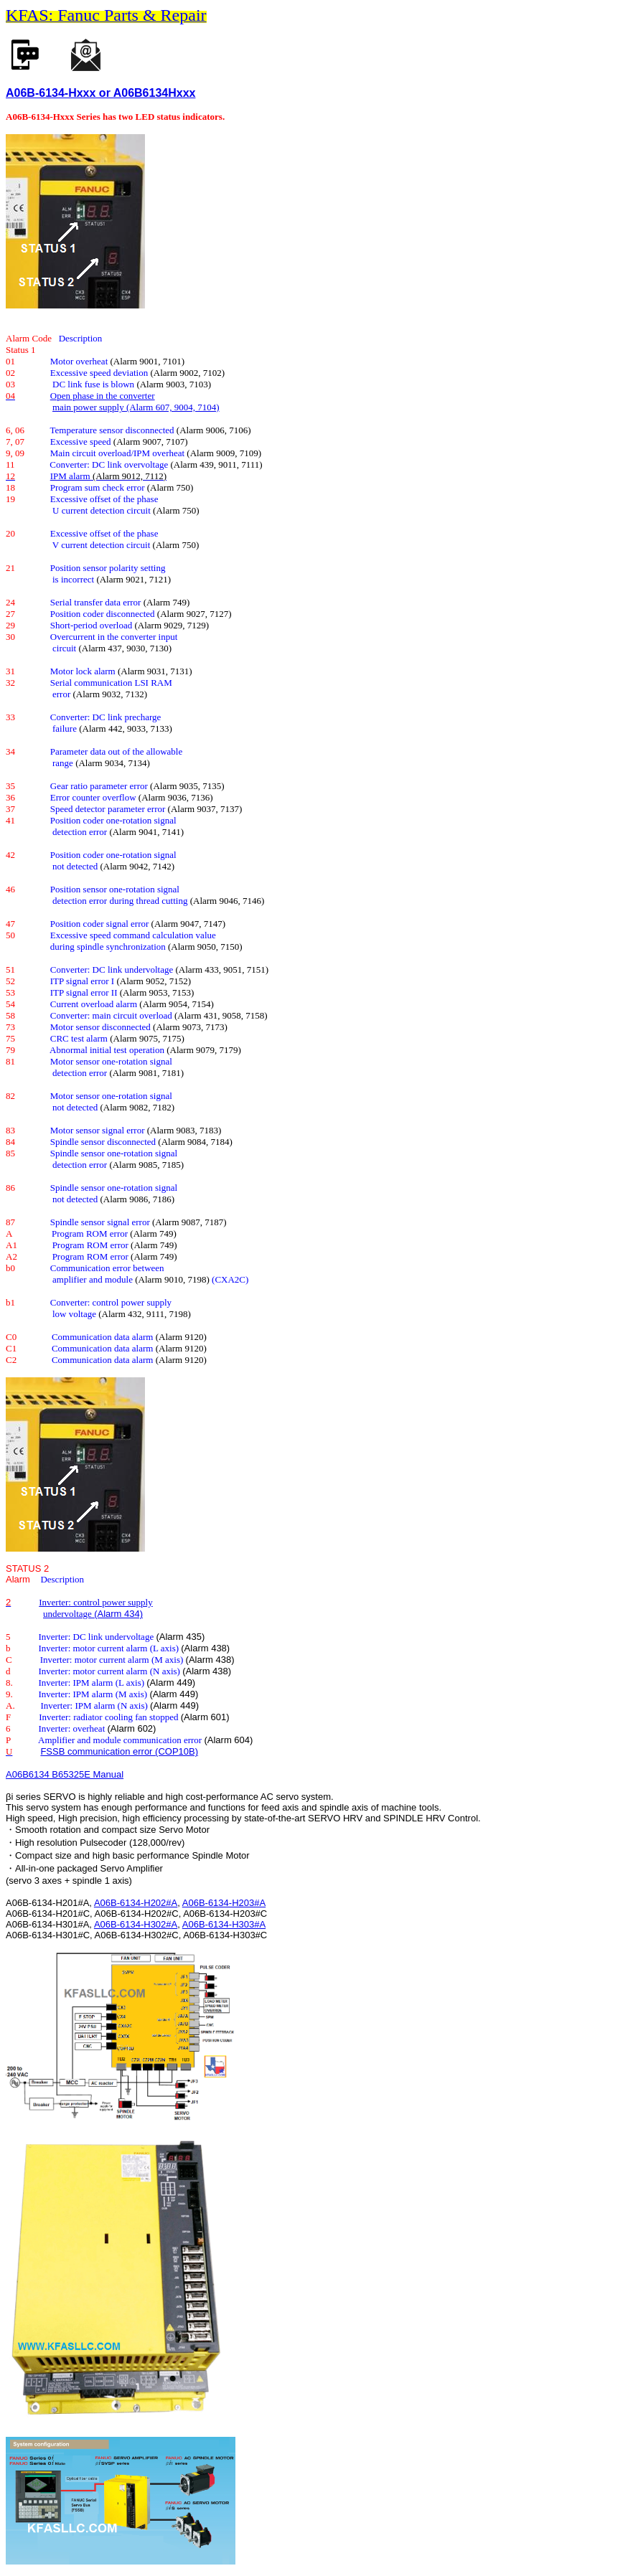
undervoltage (68, 1613)
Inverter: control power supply (95, 1602)
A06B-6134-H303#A (224, 1924)
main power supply (89, 407)
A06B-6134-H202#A (135, 1902)
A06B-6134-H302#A (135, 1924)
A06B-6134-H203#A (224, 1902)
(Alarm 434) (118, 1613)
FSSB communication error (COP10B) (119, 1751)
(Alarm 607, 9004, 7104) (173, 407)
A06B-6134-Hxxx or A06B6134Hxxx (100, 93)
